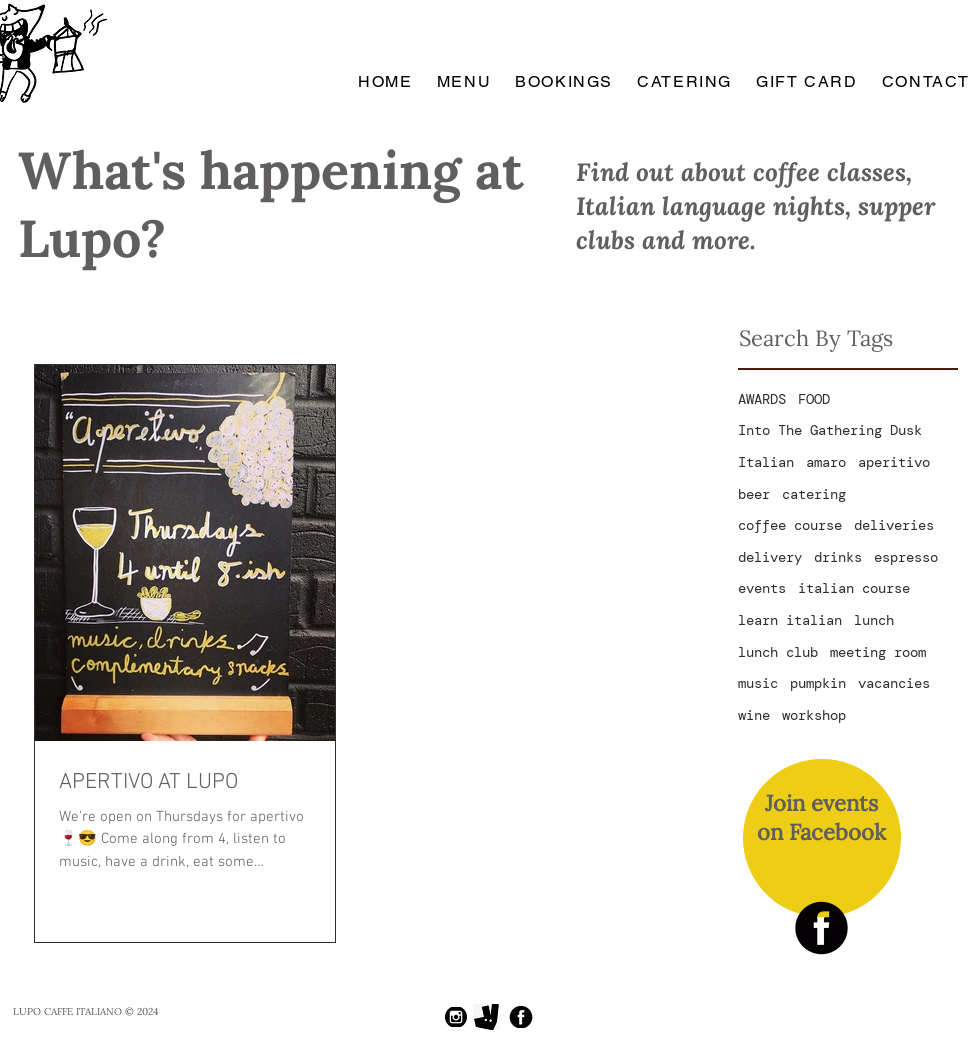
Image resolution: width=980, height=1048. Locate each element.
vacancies (894, 683)
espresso (906, 557)
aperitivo (894, 462)
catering (814, 494)
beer (754, 494)
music (758, 683)
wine (754, 715)
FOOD (814, 399)
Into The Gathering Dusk (830, 430)
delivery (770, 557)
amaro (826, 462)
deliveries (894, 525)
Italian (766, 462)
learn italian (790, 620)
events (762, 588)
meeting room (878, 652)
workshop (814, 715)
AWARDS (762, 399)
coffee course (790, 525)
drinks (838, 557)
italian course (854, 588)
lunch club (778, 652)
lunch (874, 620)
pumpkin (818, 683)
